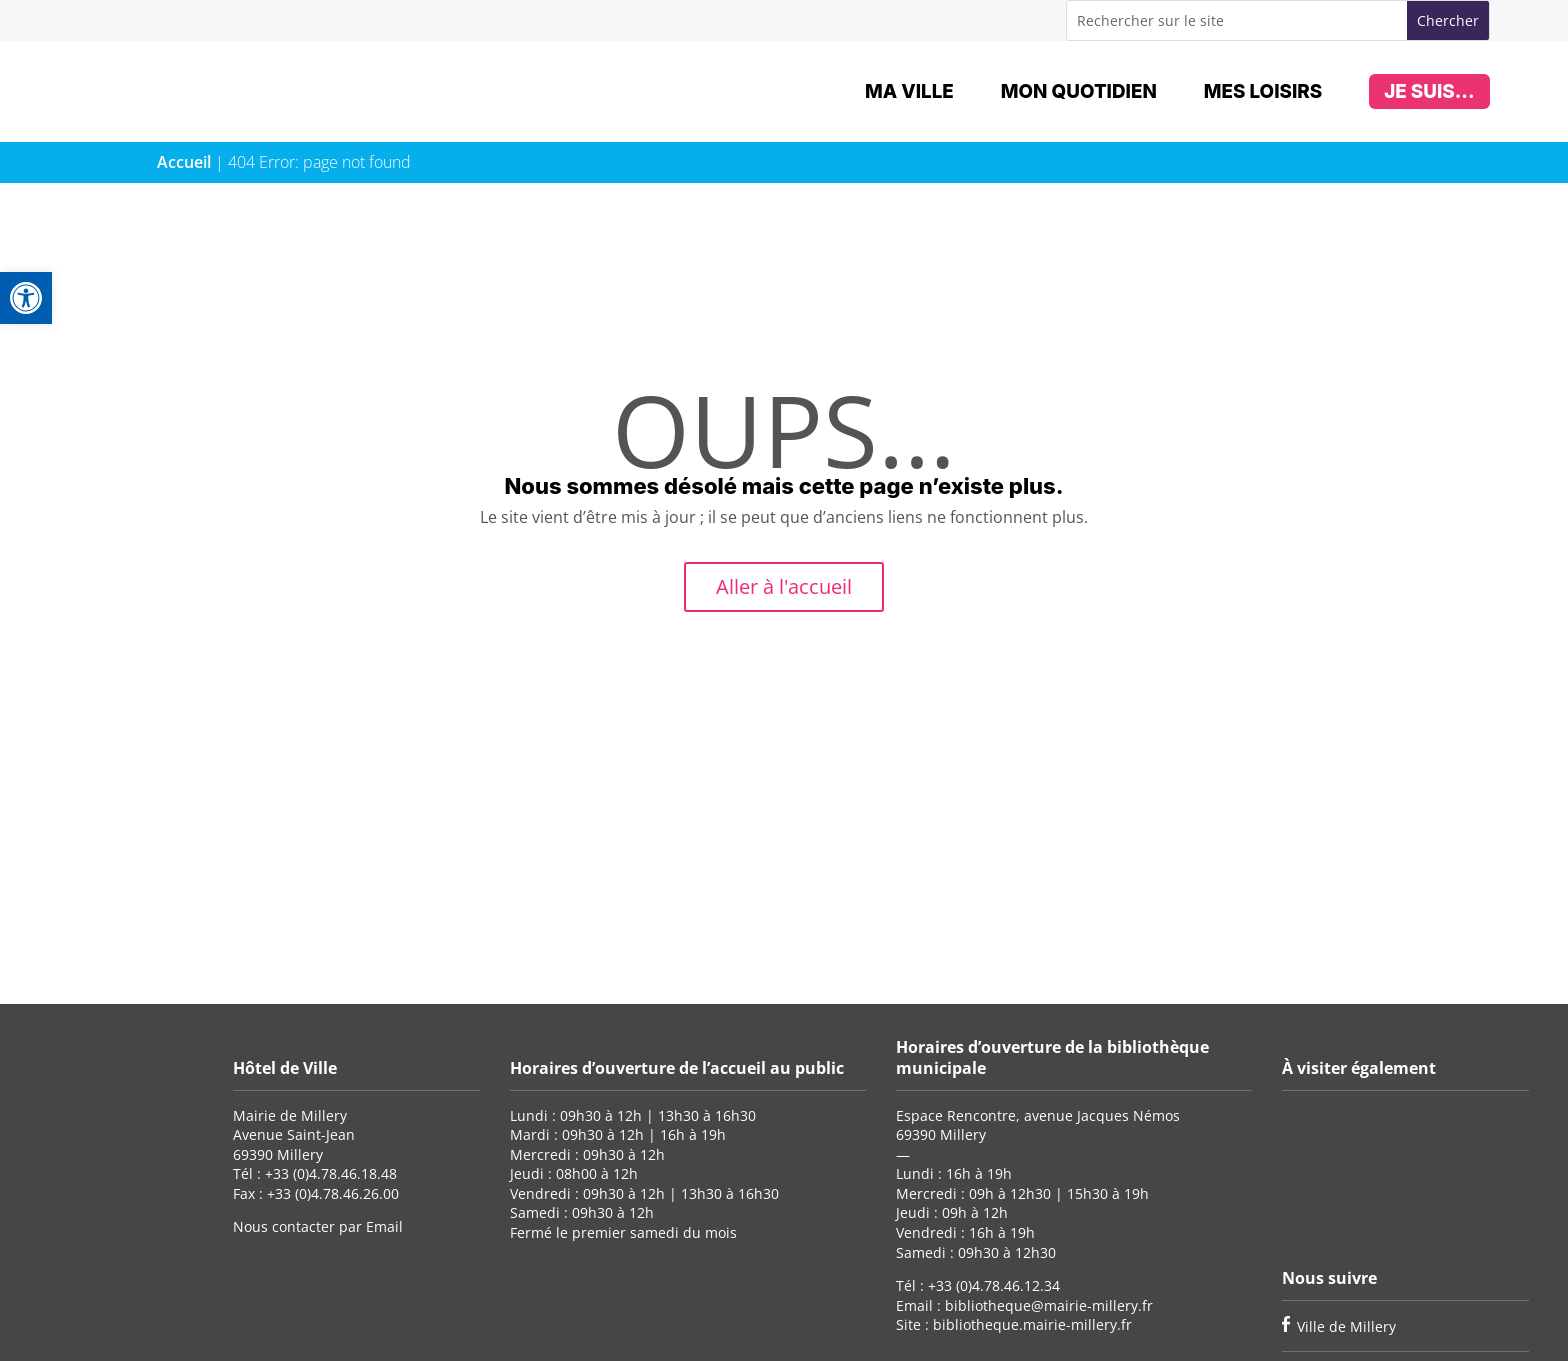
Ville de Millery (1346, 1326)
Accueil (184, 162)
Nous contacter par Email (318, 1226)
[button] (26, 298)
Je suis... (1429, 91)
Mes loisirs (1263, 91)
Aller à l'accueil (784, 586)
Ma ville (909, 91)
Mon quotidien (1079, 91)
